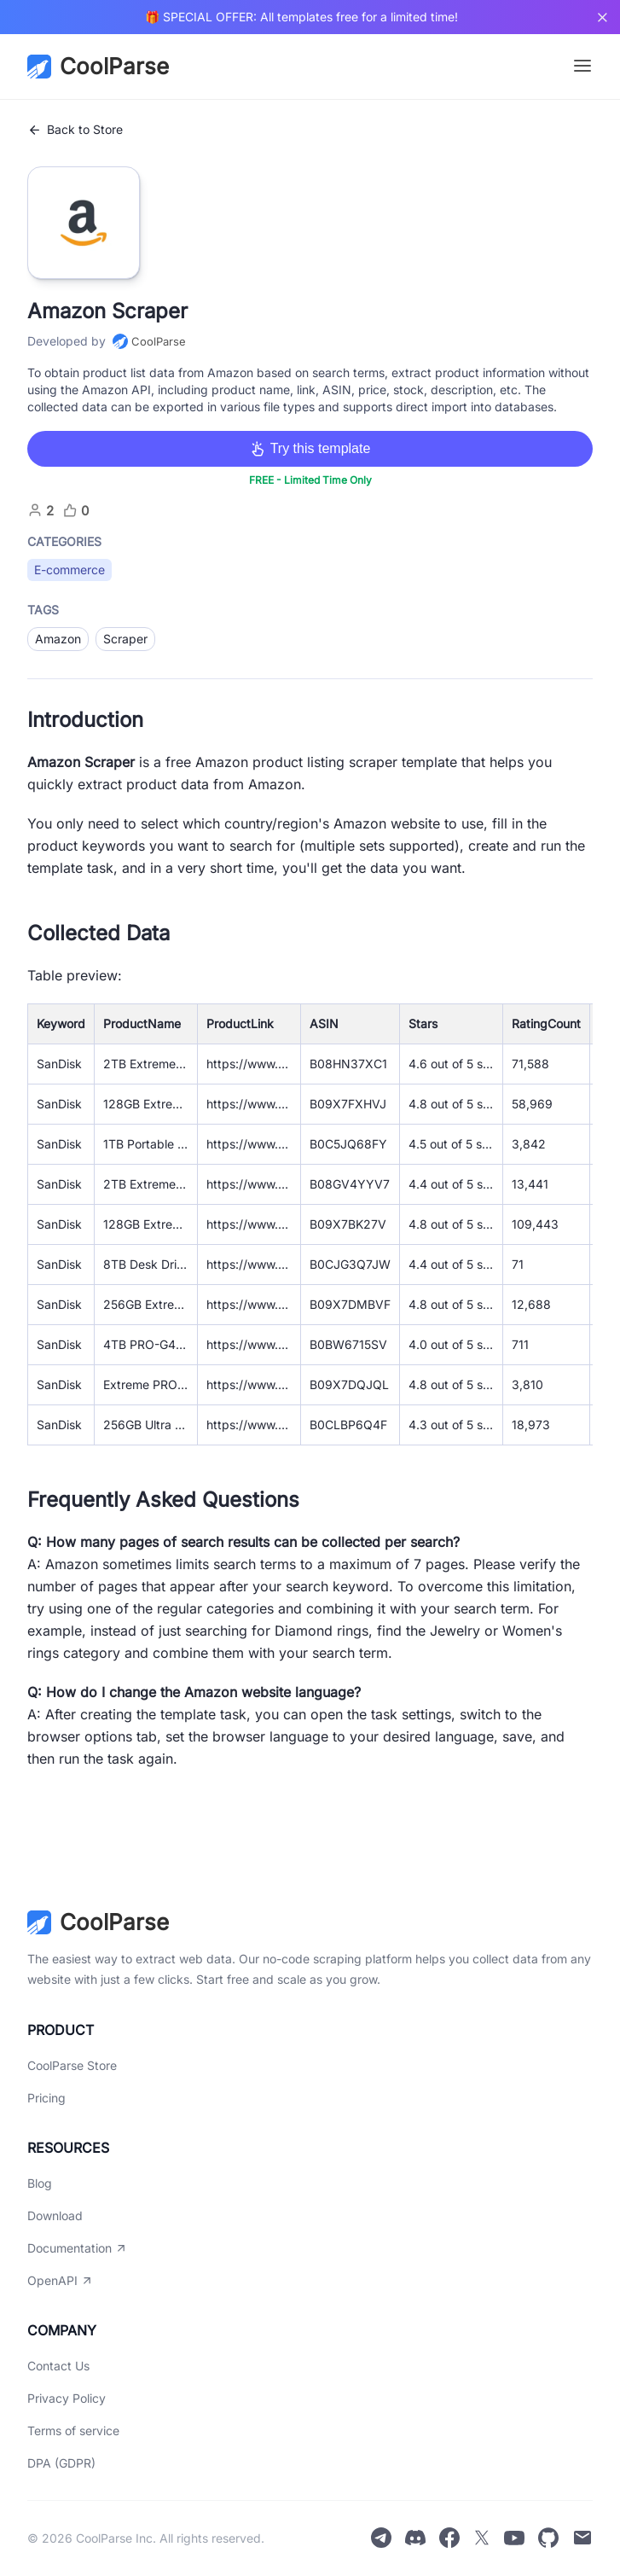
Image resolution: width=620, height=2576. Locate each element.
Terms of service (73, 2430)
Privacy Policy (66, 2398)
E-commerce (69, 569)
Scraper (125, 638)
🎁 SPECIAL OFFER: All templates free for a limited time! (301, 16)
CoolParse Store (72, 2065)
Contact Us (58, 2365)
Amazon (58, 638)
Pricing (46, 2097)
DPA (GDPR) (61, 2463)
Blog (39, 2183)
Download (55, 2215)
